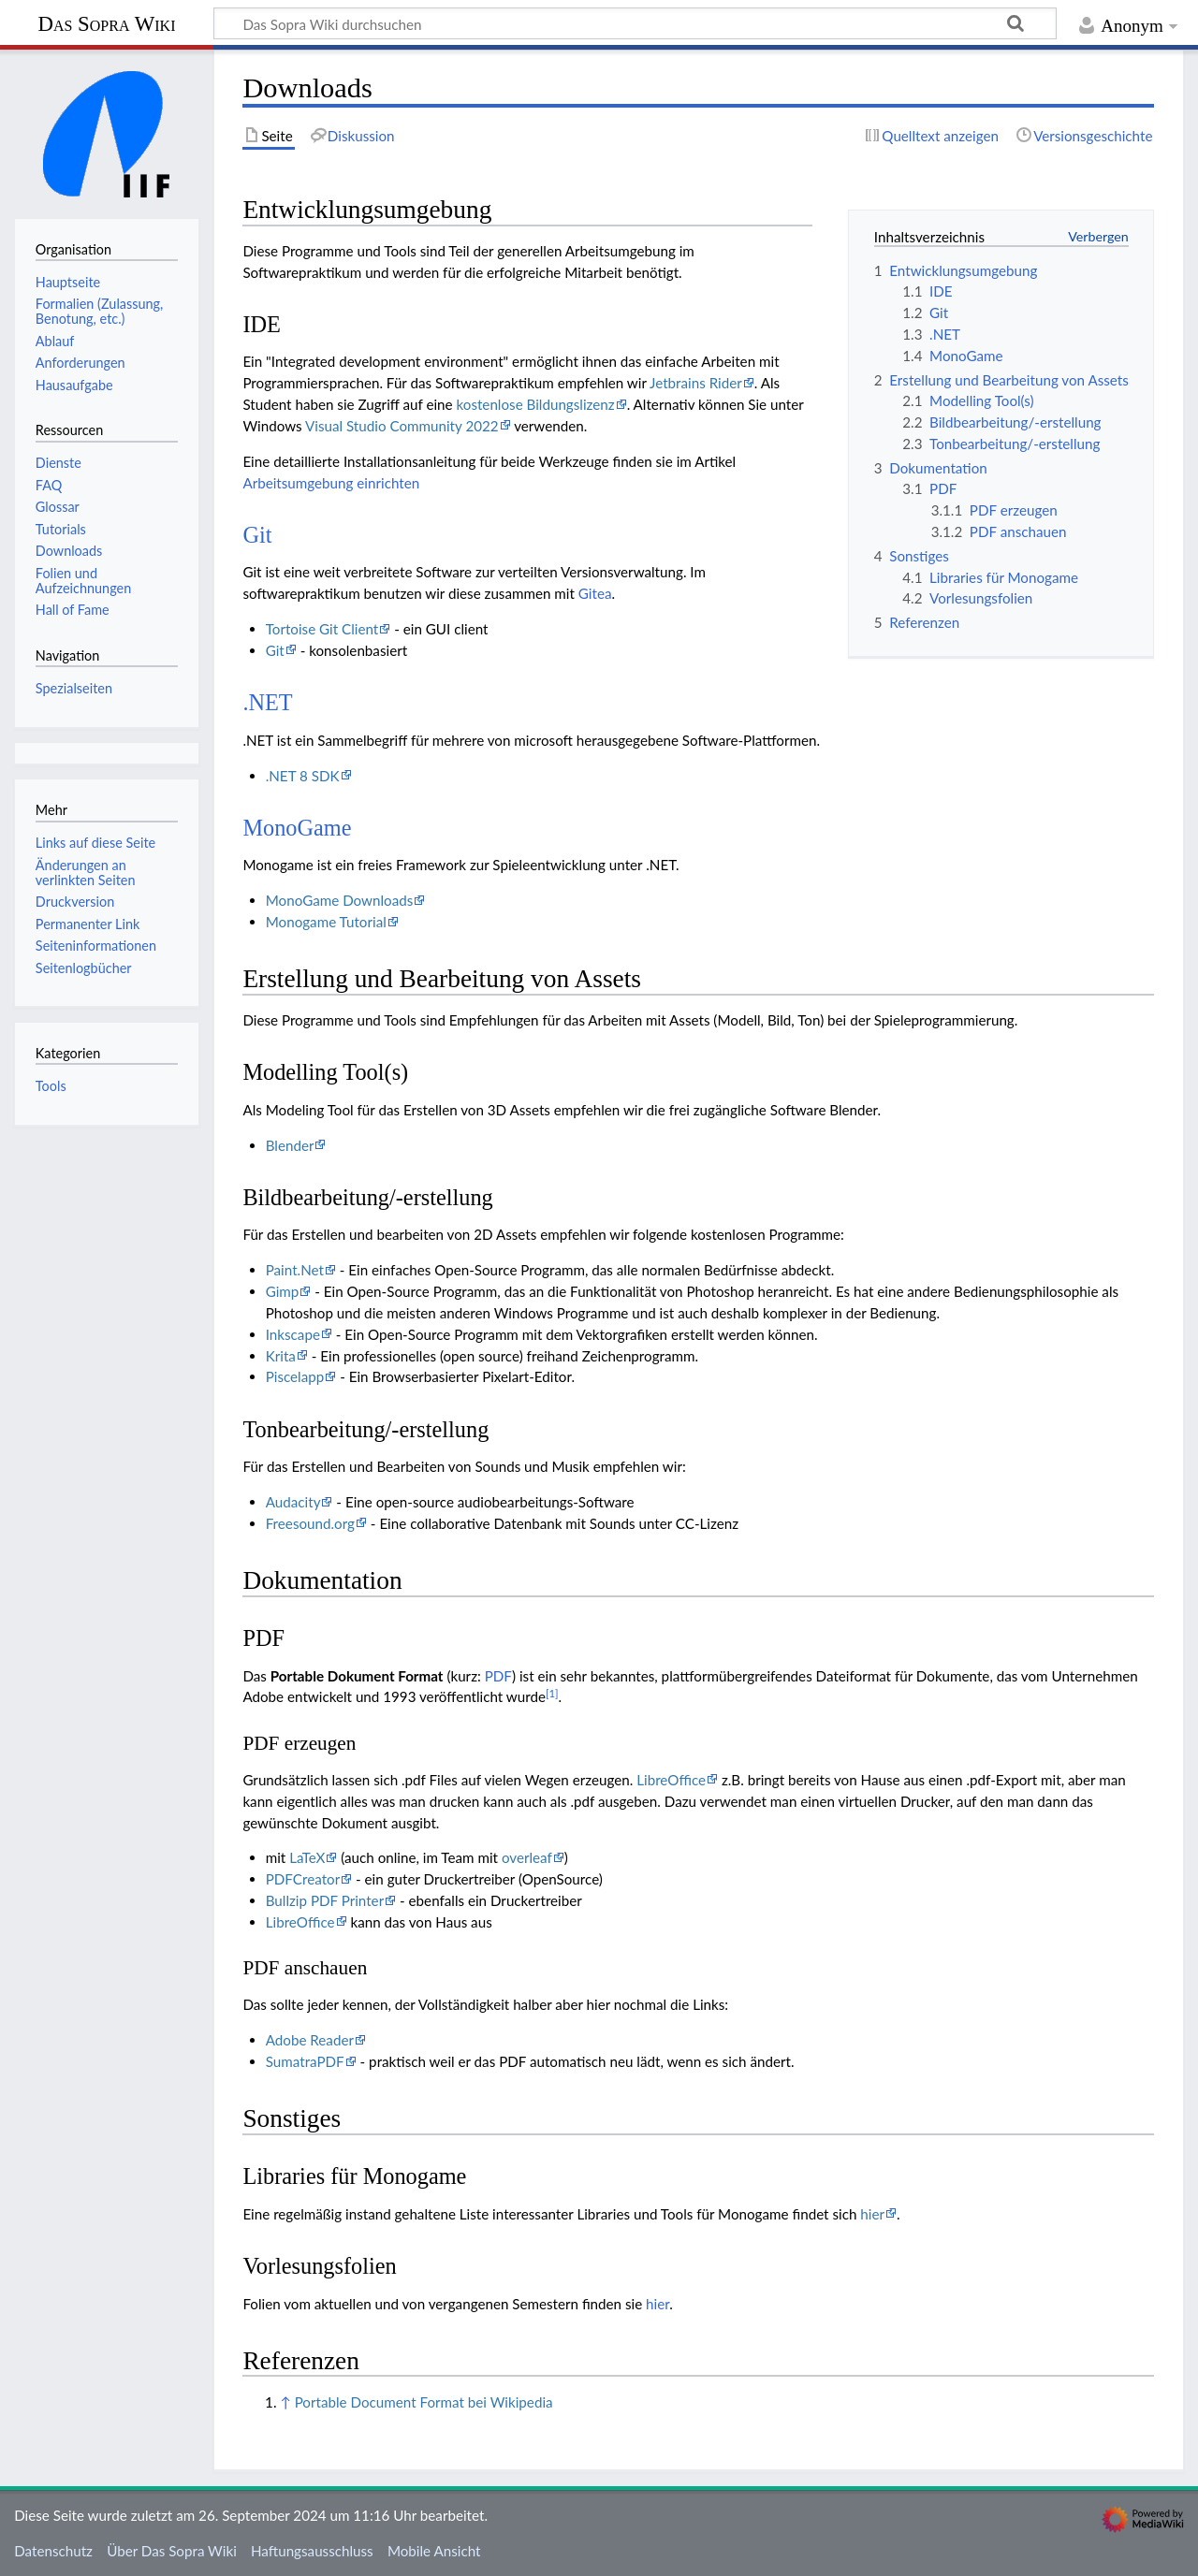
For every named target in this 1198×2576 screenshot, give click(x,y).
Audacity (293, 1501)
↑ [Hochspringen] (285, 2402)
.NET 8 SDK (303, 775)
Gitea (595, 593)
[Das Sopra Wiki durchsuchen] (635, 23)
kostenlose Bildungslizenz (535, 404)
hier (872, 2213)
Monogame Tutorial (326, 921)
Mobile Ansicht (434, 2550)
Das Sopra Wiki (106, 24)
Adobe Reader (310, 2039)
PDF (498, 1675)
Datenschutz (53, 2550)
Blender (290, 1145)
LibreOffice (671, 1779)
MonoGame (296, 827)
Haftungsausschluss (312, 2550)
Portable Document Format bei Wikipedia (424, 2402)
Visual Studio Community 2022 (402, 425)
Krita (281, 1355)
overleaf (527, 1857)
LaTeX (307, 1857)
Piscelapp (295, 1376)
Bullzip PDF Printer (325, 1900)
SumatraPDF (305, 2061)
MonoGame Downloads (340, 900)
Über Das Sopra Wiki (172, 2550)
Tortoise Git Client (322, 628)
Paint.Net (295, 1269)
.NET (267, 702)
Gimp (283, 1291)
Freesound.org (310, 1523)
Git (256, 534)
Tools (51, 1086)
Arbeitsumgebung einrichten (330, 482)
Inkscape (293, 1334)
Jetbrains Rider (696, 382)
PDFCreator (303, 1878)
